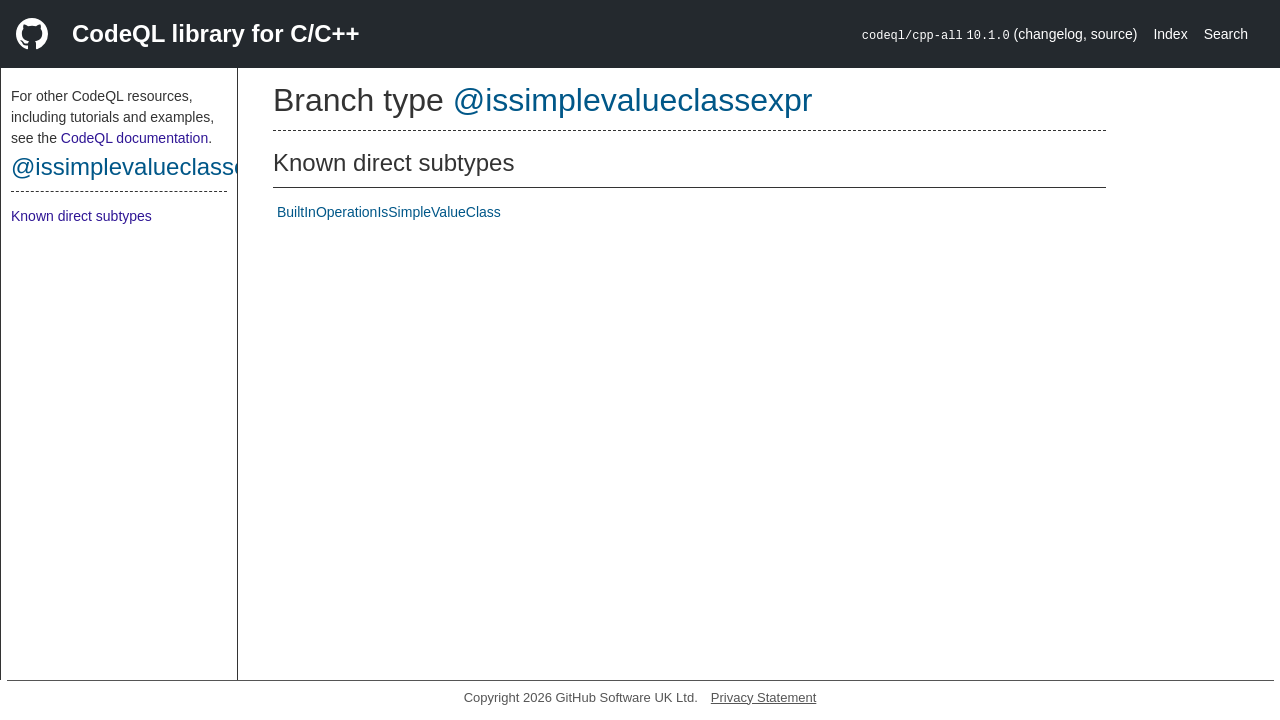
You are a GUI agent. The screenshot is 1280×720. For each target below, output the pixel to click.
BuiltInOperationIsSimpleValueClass (389, 212)
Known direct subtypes (81, 216)
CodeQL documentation (134, 138)
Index (1170, 34)
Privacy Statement (764, 697)
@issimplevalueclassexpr (146, 166)
